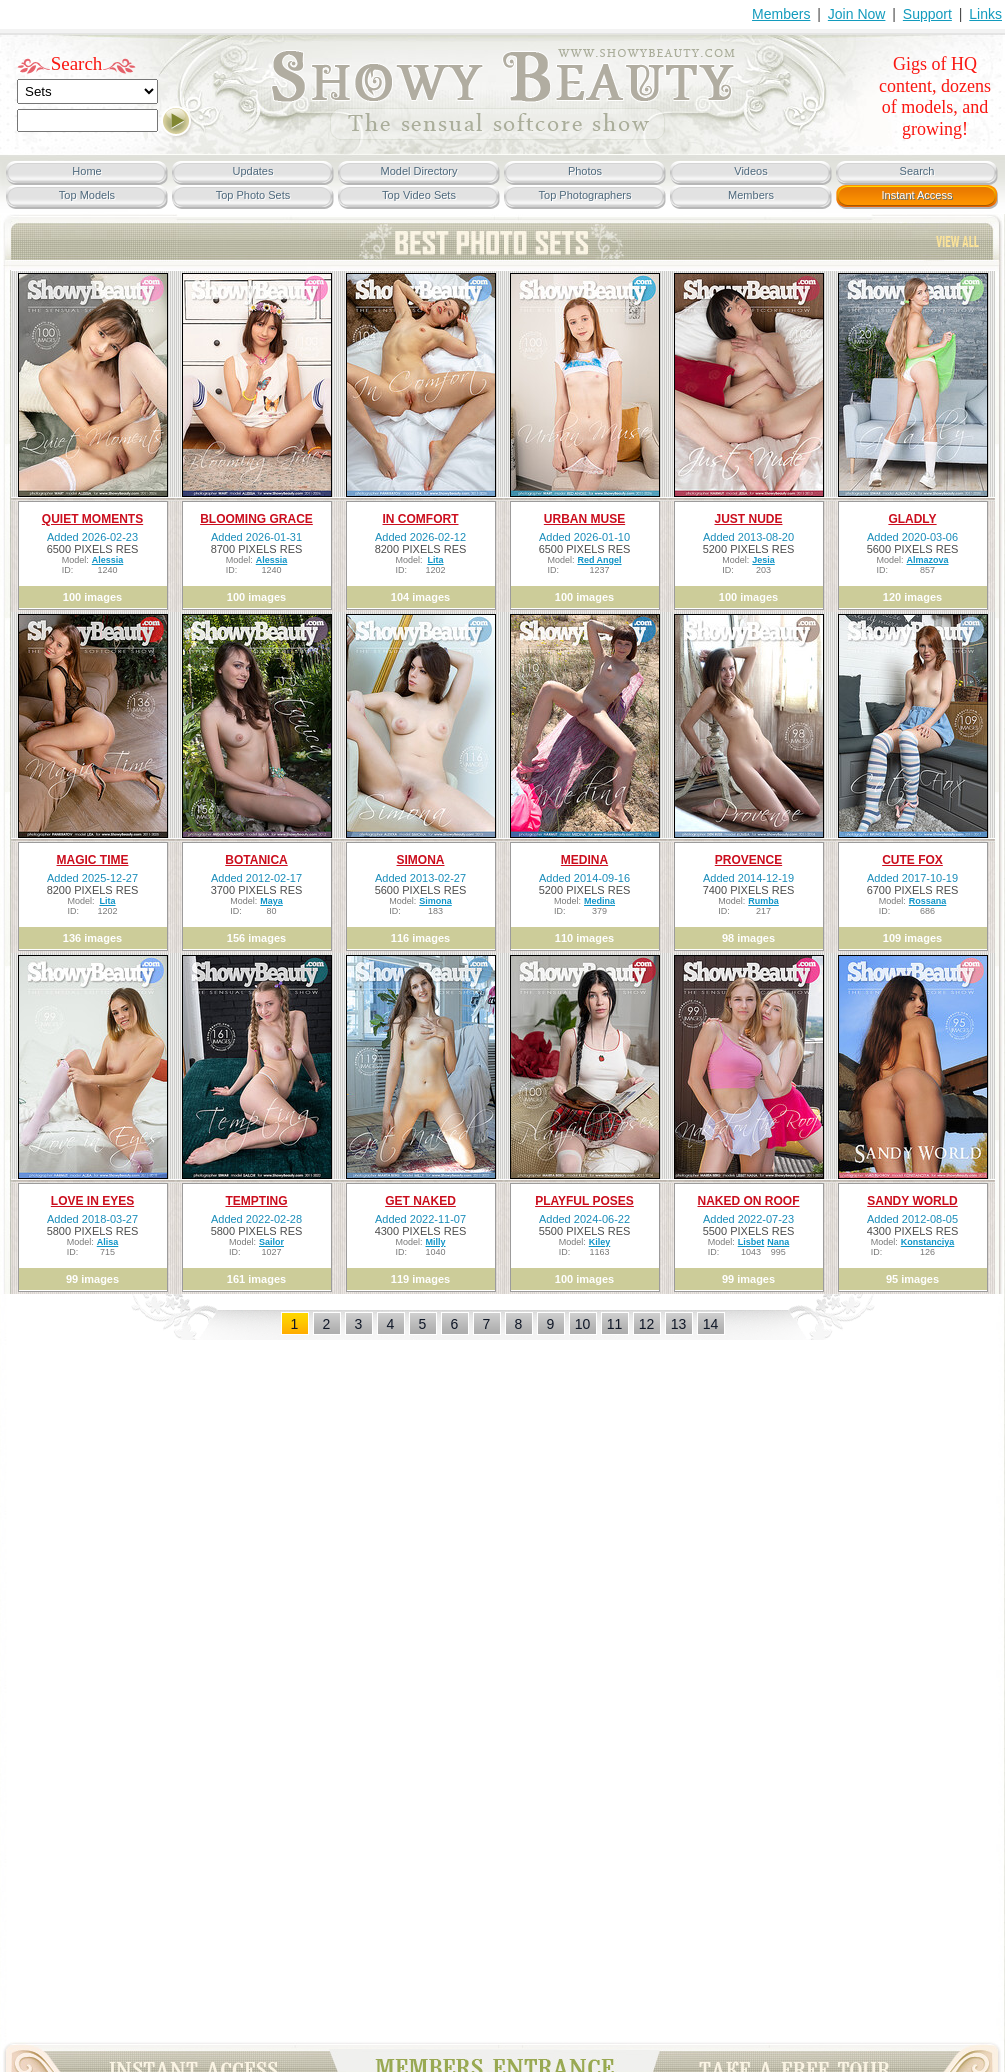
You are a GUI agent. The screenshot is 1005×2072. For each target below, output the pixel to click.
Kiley (600, 1242)
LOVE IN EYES (92, 1201)
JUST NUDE (748, 519)
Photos (585, 171)
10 (583, 1324)
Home (86, 171)
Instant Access (917, 195)
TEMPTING (257, 1201)
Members (781, 14)
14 (711, 1324)
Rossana (928, 901)
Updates (253, 171)
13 (679, 1324)
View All (957, 241)
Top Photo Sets (253, 195)
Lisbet (751, 1242)
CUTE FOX (912, 860)
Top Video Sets (419, 195)
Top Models (87, 195)
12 (647, 1324)
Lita (435, 560)
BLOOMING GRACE (256, 519)
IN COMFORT (421, 519)
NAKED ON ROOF (749, 1201)
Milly (435, 1242)
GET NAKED (420, 1201)
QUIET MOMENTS (92, 519)
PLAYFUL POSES (584, 1201)
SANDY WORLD (912, 1201)
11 (615, 1324)
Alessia (108, 560)
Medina (599, 901)
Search (77, 63)
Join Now (857, 14)
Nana (778, 1242)
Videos (750, 171)
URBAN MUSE (584, 519)
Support (927, 14)
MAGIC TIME (93, 860)
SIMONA (421, 860)
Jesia (763, 560)
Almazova (927, 560)
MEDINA (584, 860)
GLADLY (912, 519)
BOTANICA (256, 860)
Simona (435, 901)
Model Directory (418, 171)
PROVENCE (748, 860)
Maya (271, 901)
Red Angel (599, 560)
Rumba (763, 901)
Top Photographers (585, 195)
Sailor (271, 1242)
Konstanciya (928, 1242)
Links (985, 14)
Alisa (108, 1242)
